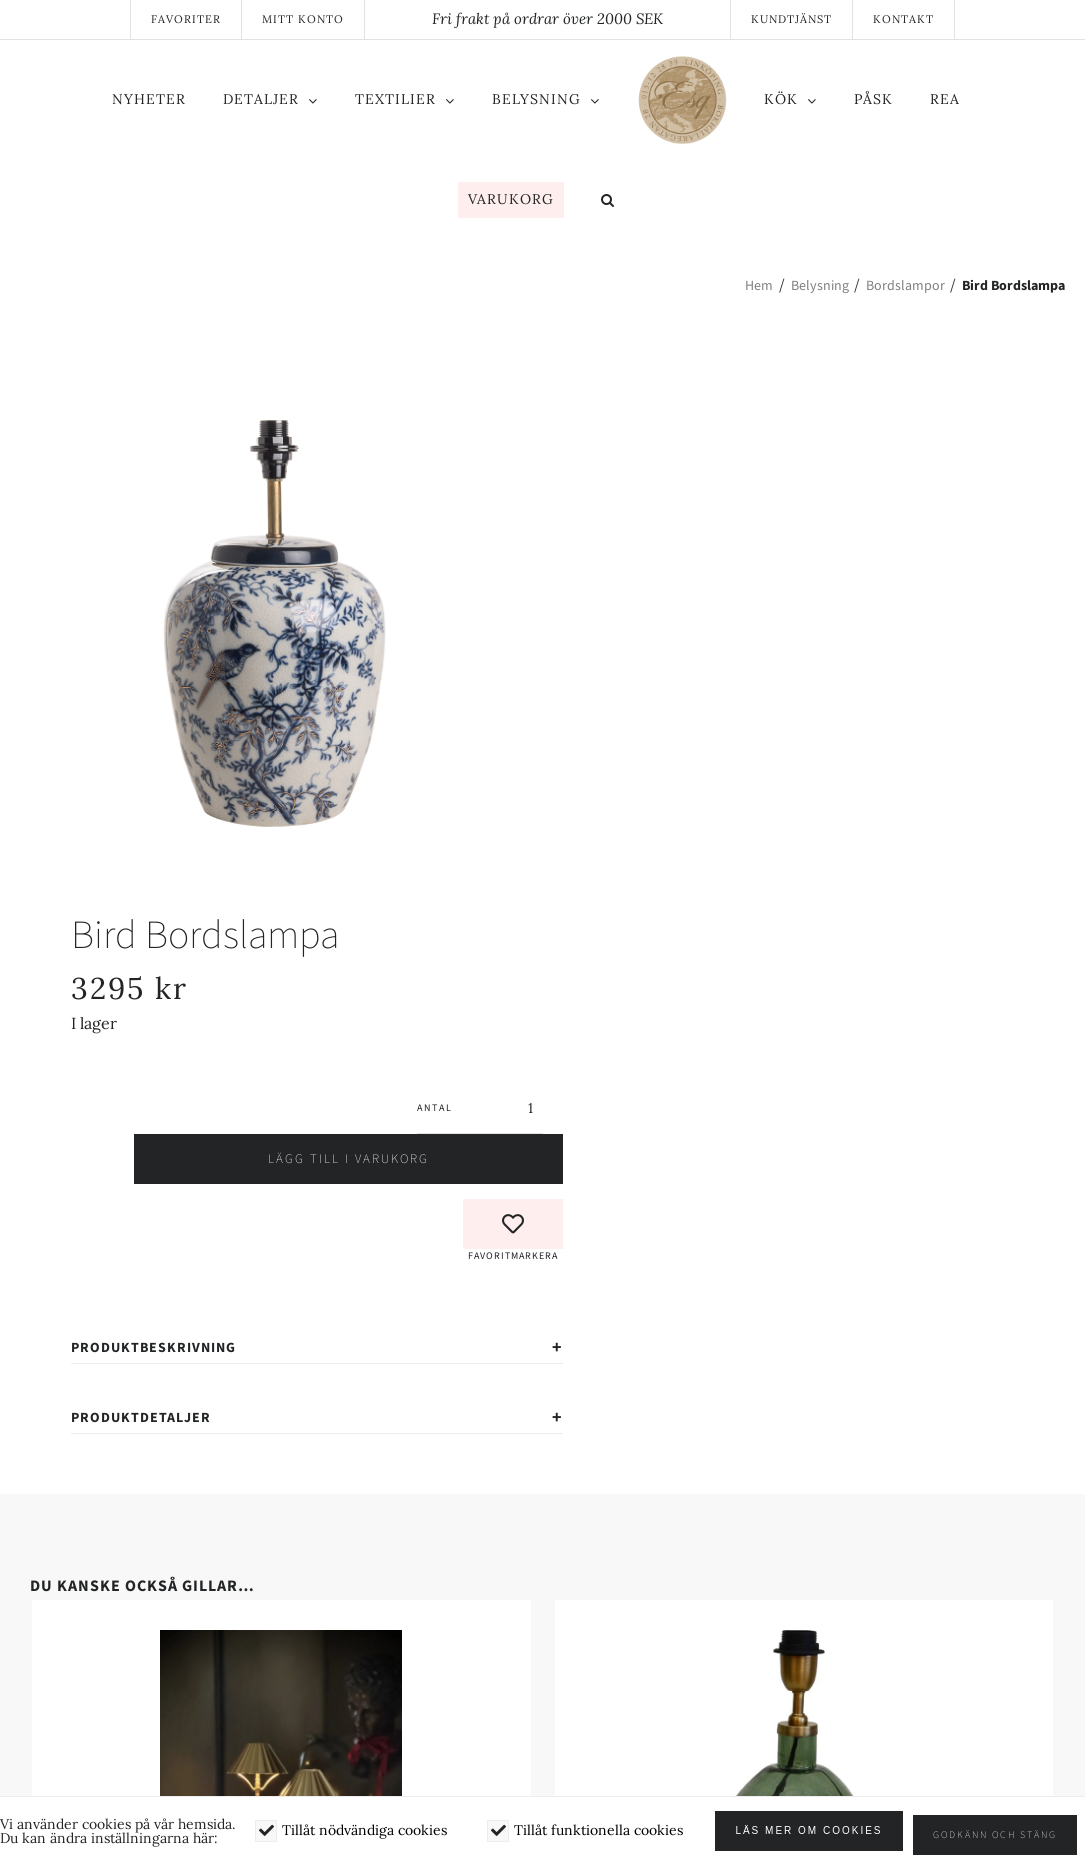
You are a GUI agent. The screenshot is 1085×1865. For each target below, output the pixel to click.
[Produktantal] (498, 1024)
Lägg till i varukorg (317, 1075)
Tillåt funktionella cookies (598, 1835)
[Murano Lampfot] (804, 1558)
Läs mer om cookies (817, 1835)
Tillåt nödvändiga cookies (364, 1835)
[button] (608, 202)
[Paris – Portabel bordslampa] (281, 1558)
